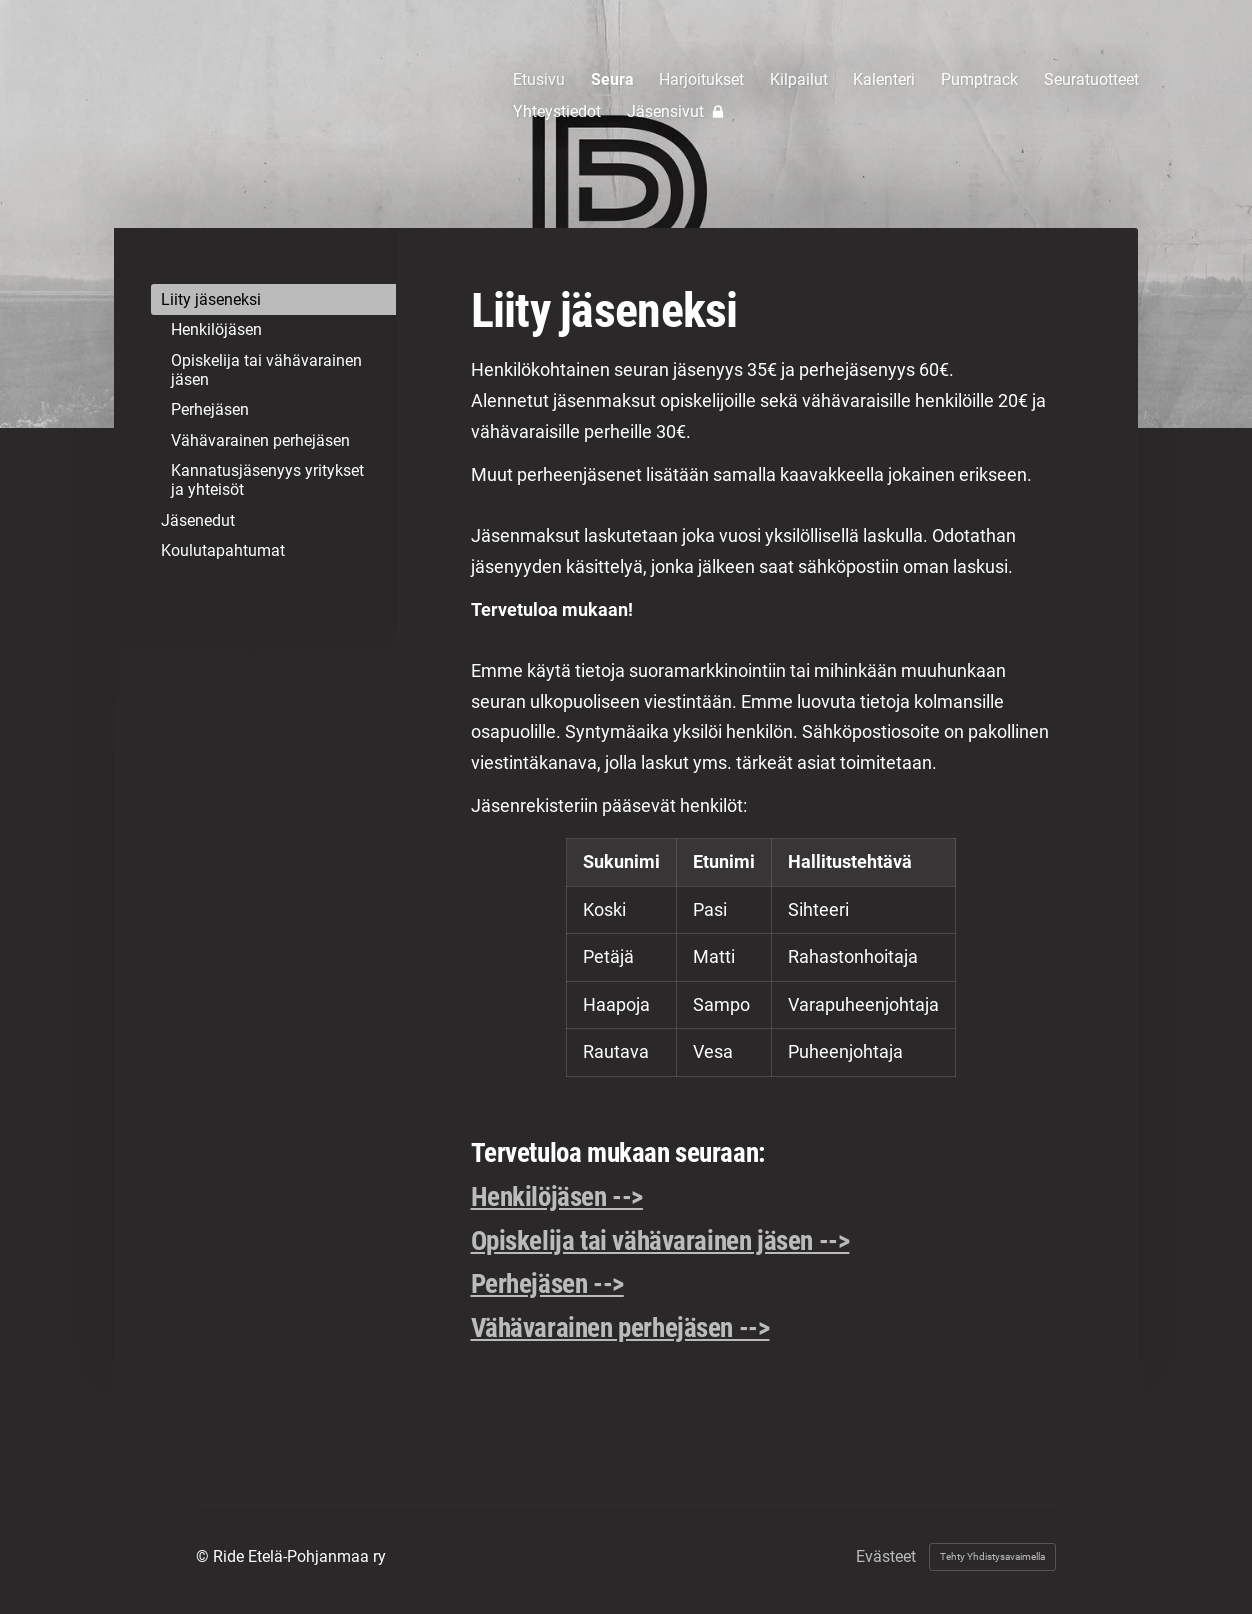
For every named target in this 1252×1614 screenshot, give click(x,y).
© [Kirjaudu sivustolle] (204, 1556)
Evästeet (886, 1557)
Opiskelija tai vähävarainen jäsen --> (660, 1241)
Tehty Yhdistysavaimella (992, 1556)
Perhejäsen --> (547, 1284)
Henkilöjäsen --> (557, 1197)
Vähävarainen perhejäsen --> (620, 1328)
